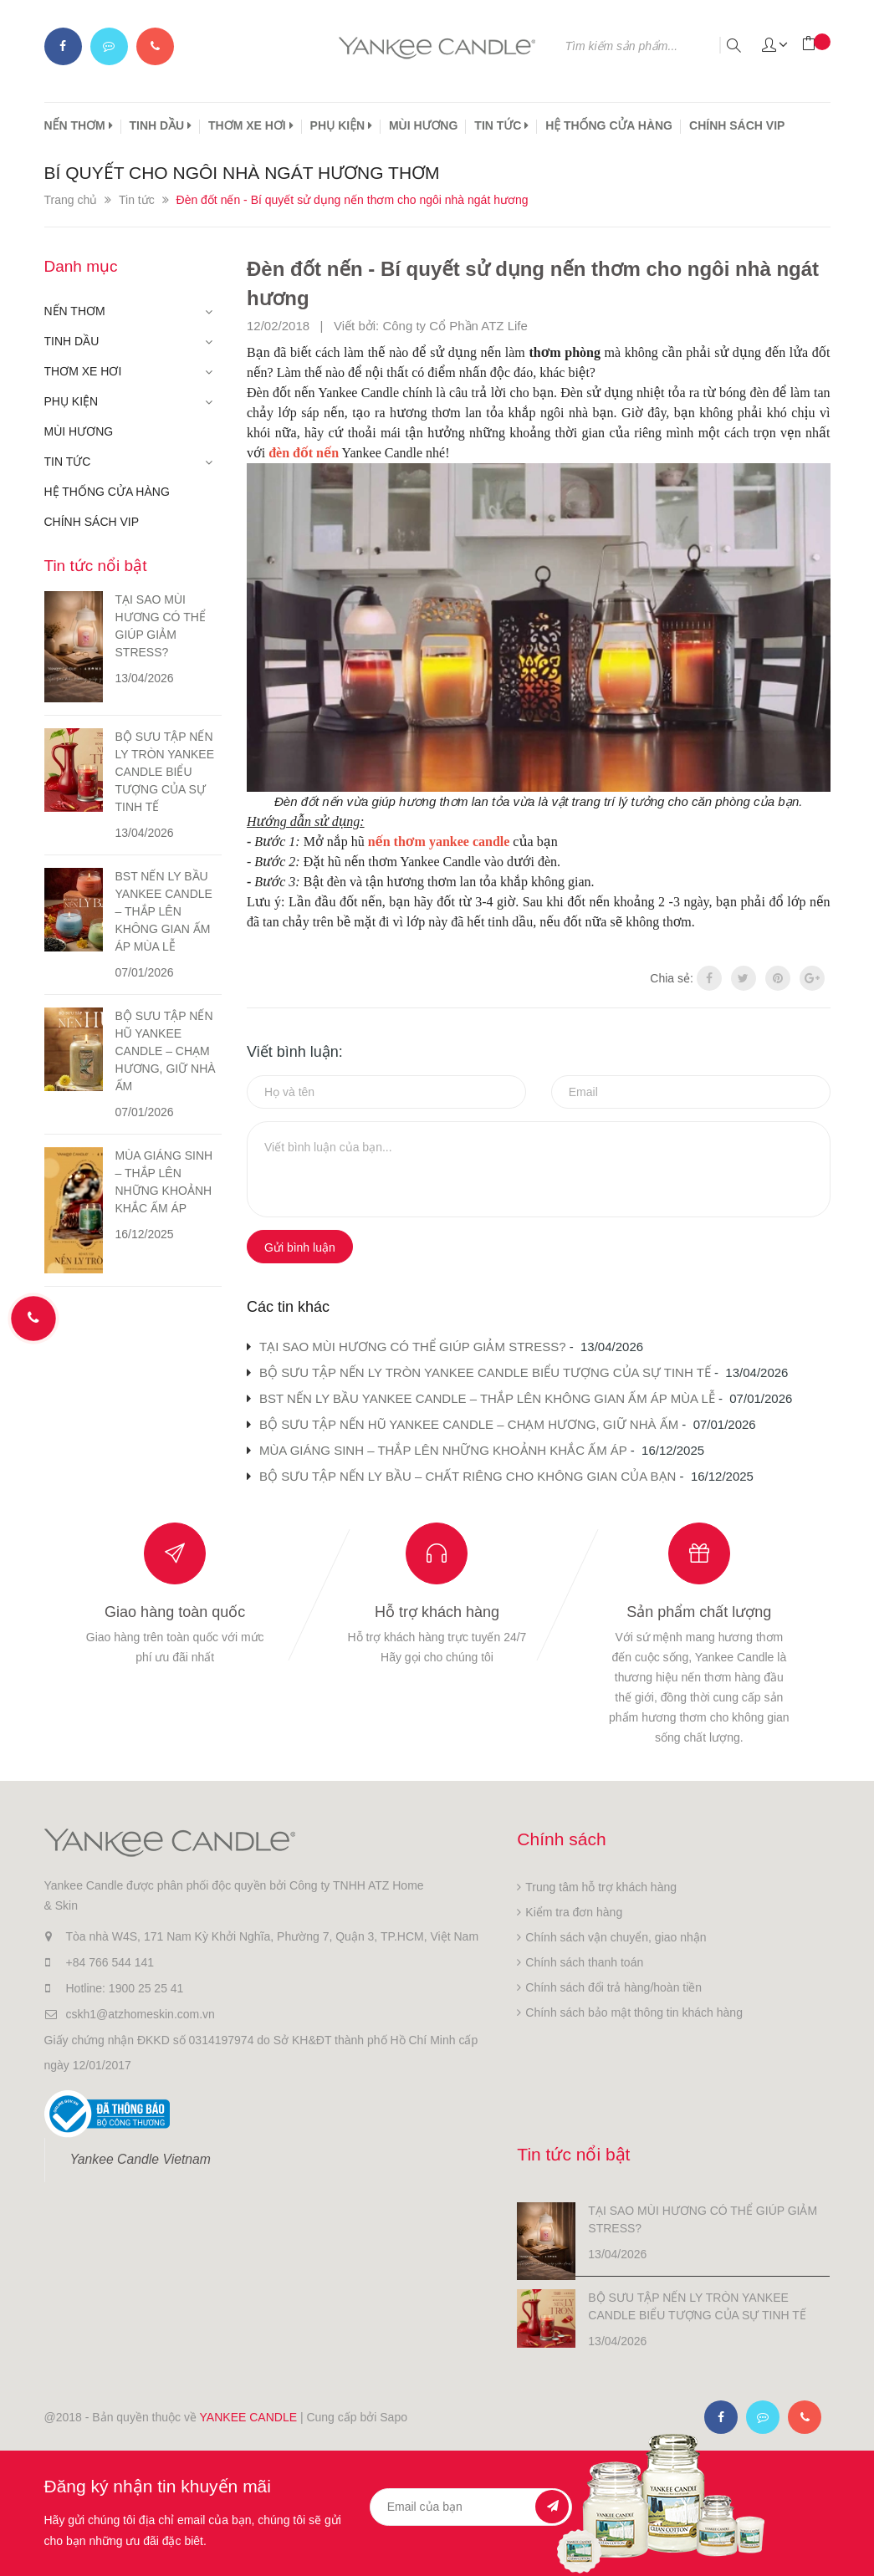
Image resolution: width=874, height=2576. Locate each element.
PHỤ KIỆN (341, 125)
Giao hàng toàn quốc (175, 1612)
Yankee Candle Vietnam (140, 2159)
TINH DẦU (161, 125)
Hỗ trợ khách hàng (437, 1612)
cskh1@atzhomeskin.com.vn (140, 2014)
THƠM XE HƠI (251, 125)
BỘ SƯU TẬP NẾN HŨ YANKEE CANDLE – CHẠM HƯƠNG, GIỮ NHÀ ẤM (468, 1424)
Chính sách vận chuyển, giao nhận (615, 1937)
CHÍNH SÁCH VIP (737, 125)
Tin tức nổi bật (95, 565)
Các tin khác (288, 1306)
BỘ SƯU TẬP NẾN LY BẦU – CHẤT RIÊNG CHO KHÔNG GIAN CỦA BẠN (467, 1476)
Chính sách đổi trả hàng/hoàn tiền (613, 1987)
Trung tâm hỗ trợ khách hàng (601, 1887)
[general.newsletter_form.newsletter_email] (471, 2507)
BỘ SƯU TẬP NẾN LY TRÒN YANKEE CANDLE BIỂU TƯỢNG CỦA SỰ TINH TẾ (485, 1372)
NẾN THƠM (78, 125)
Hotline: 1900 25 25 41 (125, 1988)
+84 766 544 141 (110, 1962)
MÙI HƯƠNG (423, 125)
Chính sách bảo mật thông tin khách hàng (634, 2012)
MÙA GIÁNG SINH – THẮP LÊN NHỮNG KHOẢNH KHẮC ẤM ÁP (443, 1450)
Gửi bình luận (299, 1247)
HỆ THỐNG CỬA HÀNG (608, 125)
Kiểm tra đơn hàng (573, 1912)
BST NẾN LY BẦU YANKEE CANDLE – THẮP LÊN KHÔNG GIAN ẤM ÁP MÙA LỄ (487, 1398)
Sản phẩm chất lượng (698, 1612)
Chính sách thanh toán (584, 1962)
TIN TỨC (501, 125)
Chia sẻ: (671, 978)
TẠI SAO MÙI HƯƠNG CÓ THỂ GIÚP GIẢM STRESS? (412, 1346)
